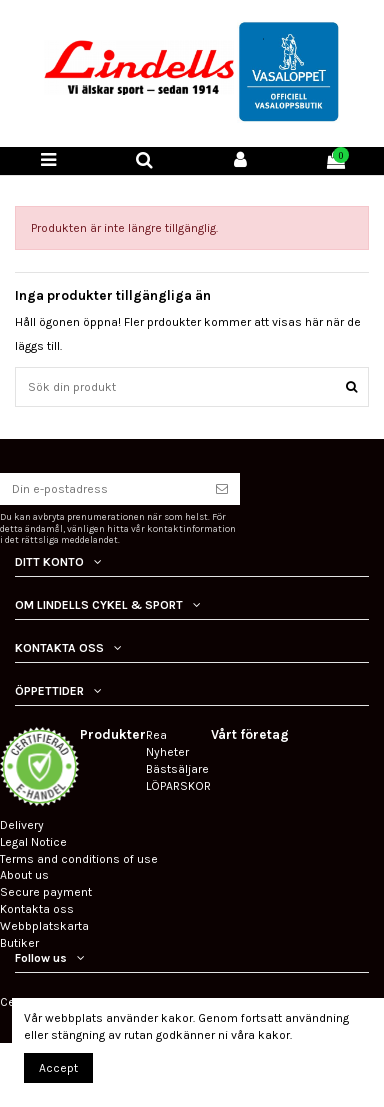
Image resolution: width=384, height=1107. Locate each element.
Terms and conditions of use (79, 859)
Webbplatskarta (44, 926)
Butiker (19, 943)
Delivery (22, 825)
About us (24, 875)
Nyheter (167, 752)
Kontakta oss (37, 909)
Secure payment (46, 892)
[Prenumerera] (222, 489)
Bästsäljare (177, 769)
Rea (156, 735)
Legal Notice (33, 842)
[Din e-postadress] (102, 489)
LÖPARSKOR (178, 786)
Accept (58, 1068)
